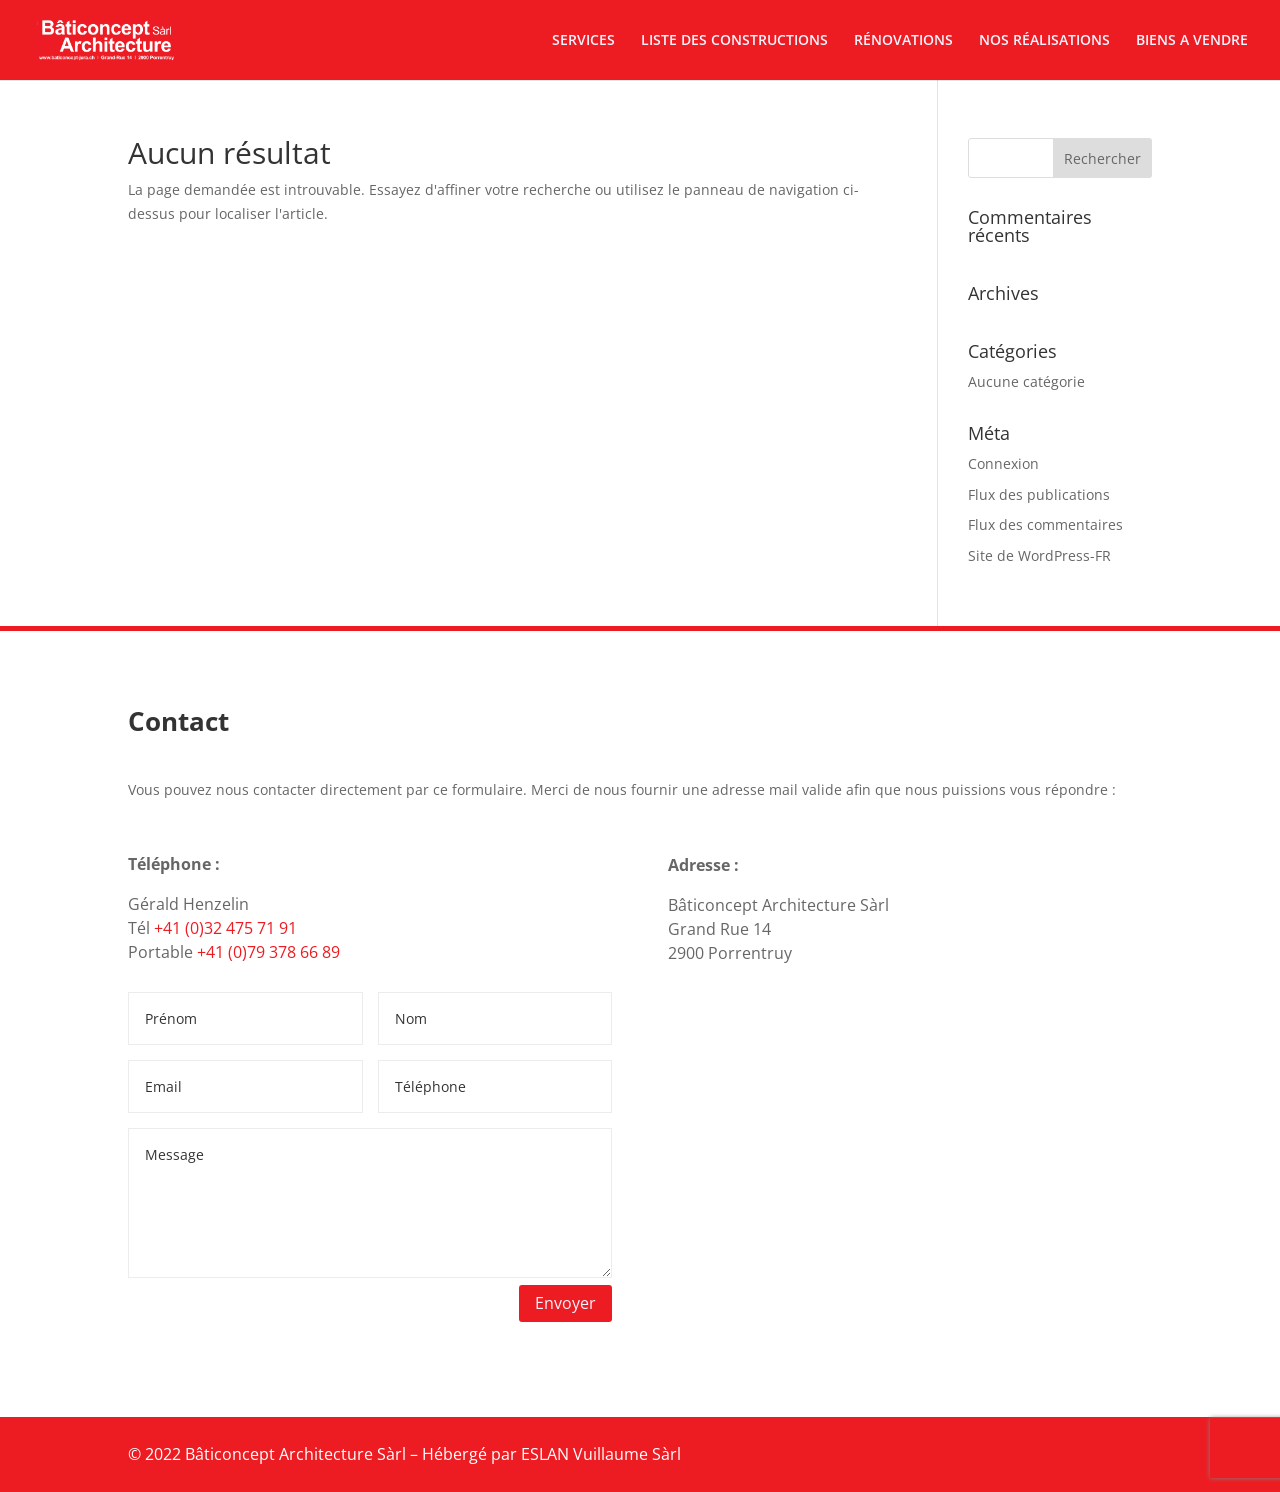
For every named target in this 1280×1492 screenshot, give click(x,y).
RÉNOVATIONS (903, 41)
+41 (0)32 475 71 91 (225, 928)
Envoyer (565, 1303)
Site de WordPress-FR (1039, 555)
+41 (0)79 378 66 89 (268, 952)
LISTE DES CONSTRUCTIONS (734, 41)
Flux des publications (1039, 494)
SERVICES (583, 41)
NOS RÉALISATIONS (1044, 41)
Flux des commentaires (1045, 524)
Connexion (1003, 463)
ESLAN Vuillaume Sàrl (601, 1454)
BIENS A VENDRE (1192, 41)
